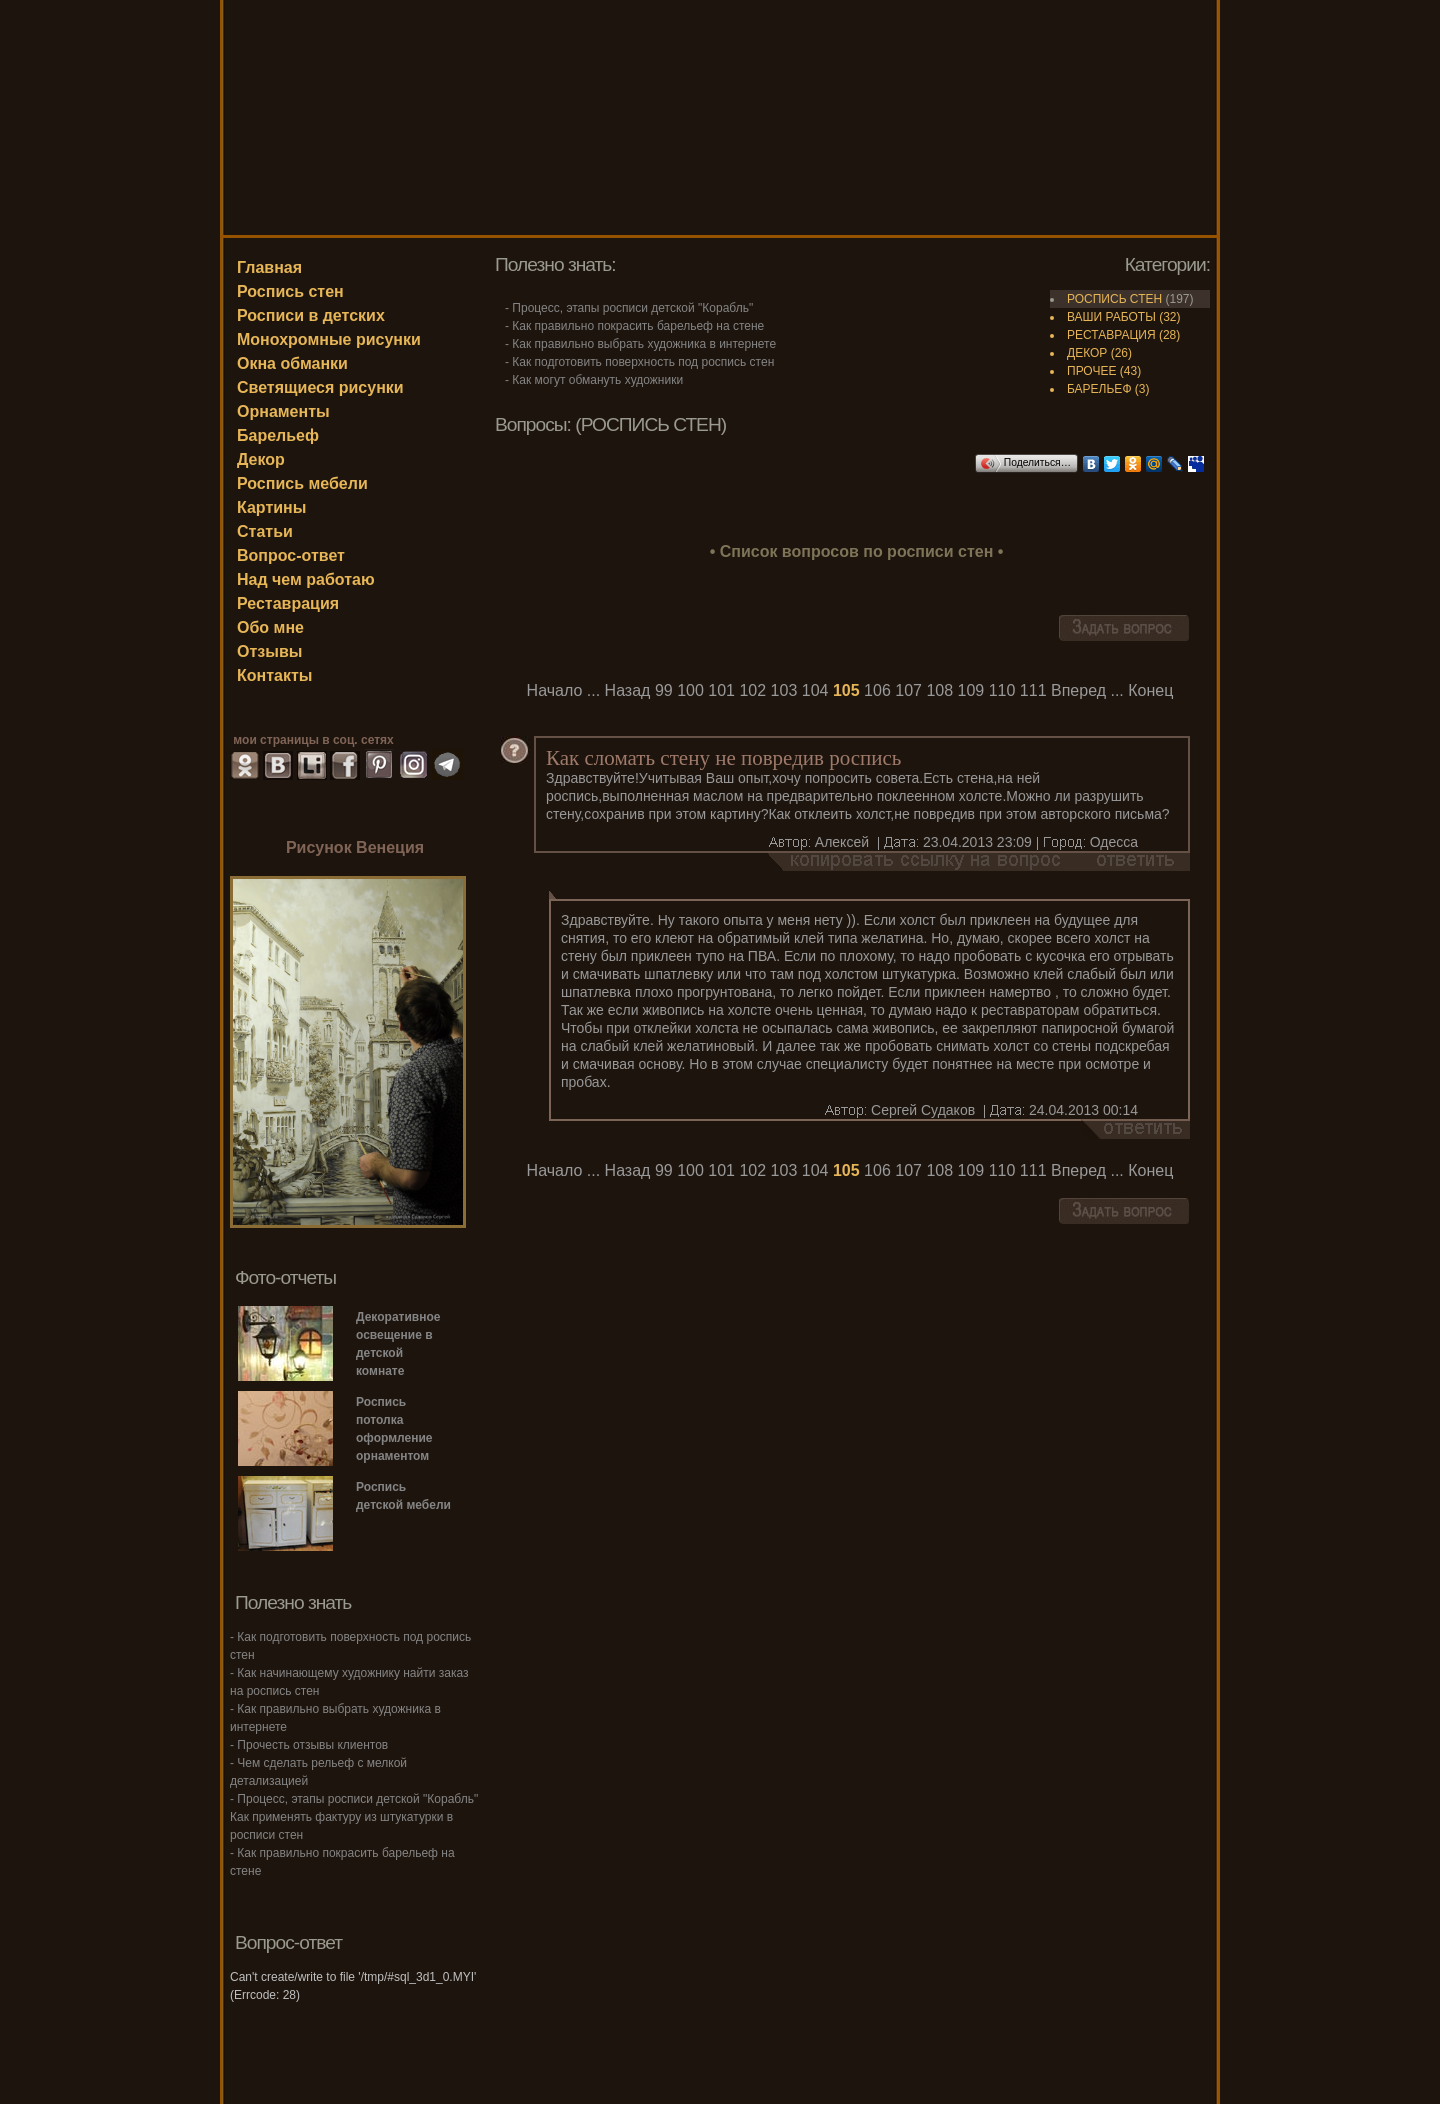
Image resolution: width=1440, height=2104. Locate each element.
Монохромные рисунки (329, 339)
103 (784, 690)
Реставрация (288, 603)
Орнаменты (283, 411)
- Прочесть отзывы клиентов (309, 1745)
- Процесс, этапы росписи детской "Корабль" (629, 308)
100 (690, 690)
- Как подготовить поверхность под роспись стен (639, 362)
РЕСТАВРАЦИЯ (1111, 335)
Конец (1150, 690)
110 (1002, 690)
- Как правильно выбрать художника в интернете (640, 344)
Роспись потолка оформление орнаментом (394, 1429)
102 (752, 690)
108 (939, 690)
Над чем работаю (306, 579)
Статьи (265, 531)
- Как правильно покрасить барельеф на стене (634, 326)
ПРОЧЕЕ (1091, 371)
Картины (271, 507)
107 (908, 690)
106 (877, 690)
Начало (555, 690)
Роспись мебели (302, 483)
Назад (628, 690)
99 (664, 690)
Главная (269, 267)
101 (721, 690)
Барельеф (278, 435)
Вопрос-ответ (291, 555)
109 (971, 690)
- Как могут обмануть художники (594, 380)
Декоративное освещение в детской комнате (398, 1344)
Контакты (274, 675)
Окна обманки (292, 363)
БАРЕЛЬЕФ (1099, 389)
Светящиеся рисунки (320, 387)
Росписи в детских (311, 315)
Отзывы (269, 651)
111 (1033, 690)
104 (815, 690)
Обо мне (270, 627)
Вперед (1078, 690)
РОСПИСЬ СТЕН (1114, 299)
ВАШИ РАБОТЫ (1111, 317)
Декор (261, 459)
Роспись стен (290, 291)
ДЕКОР (1087, 353)
